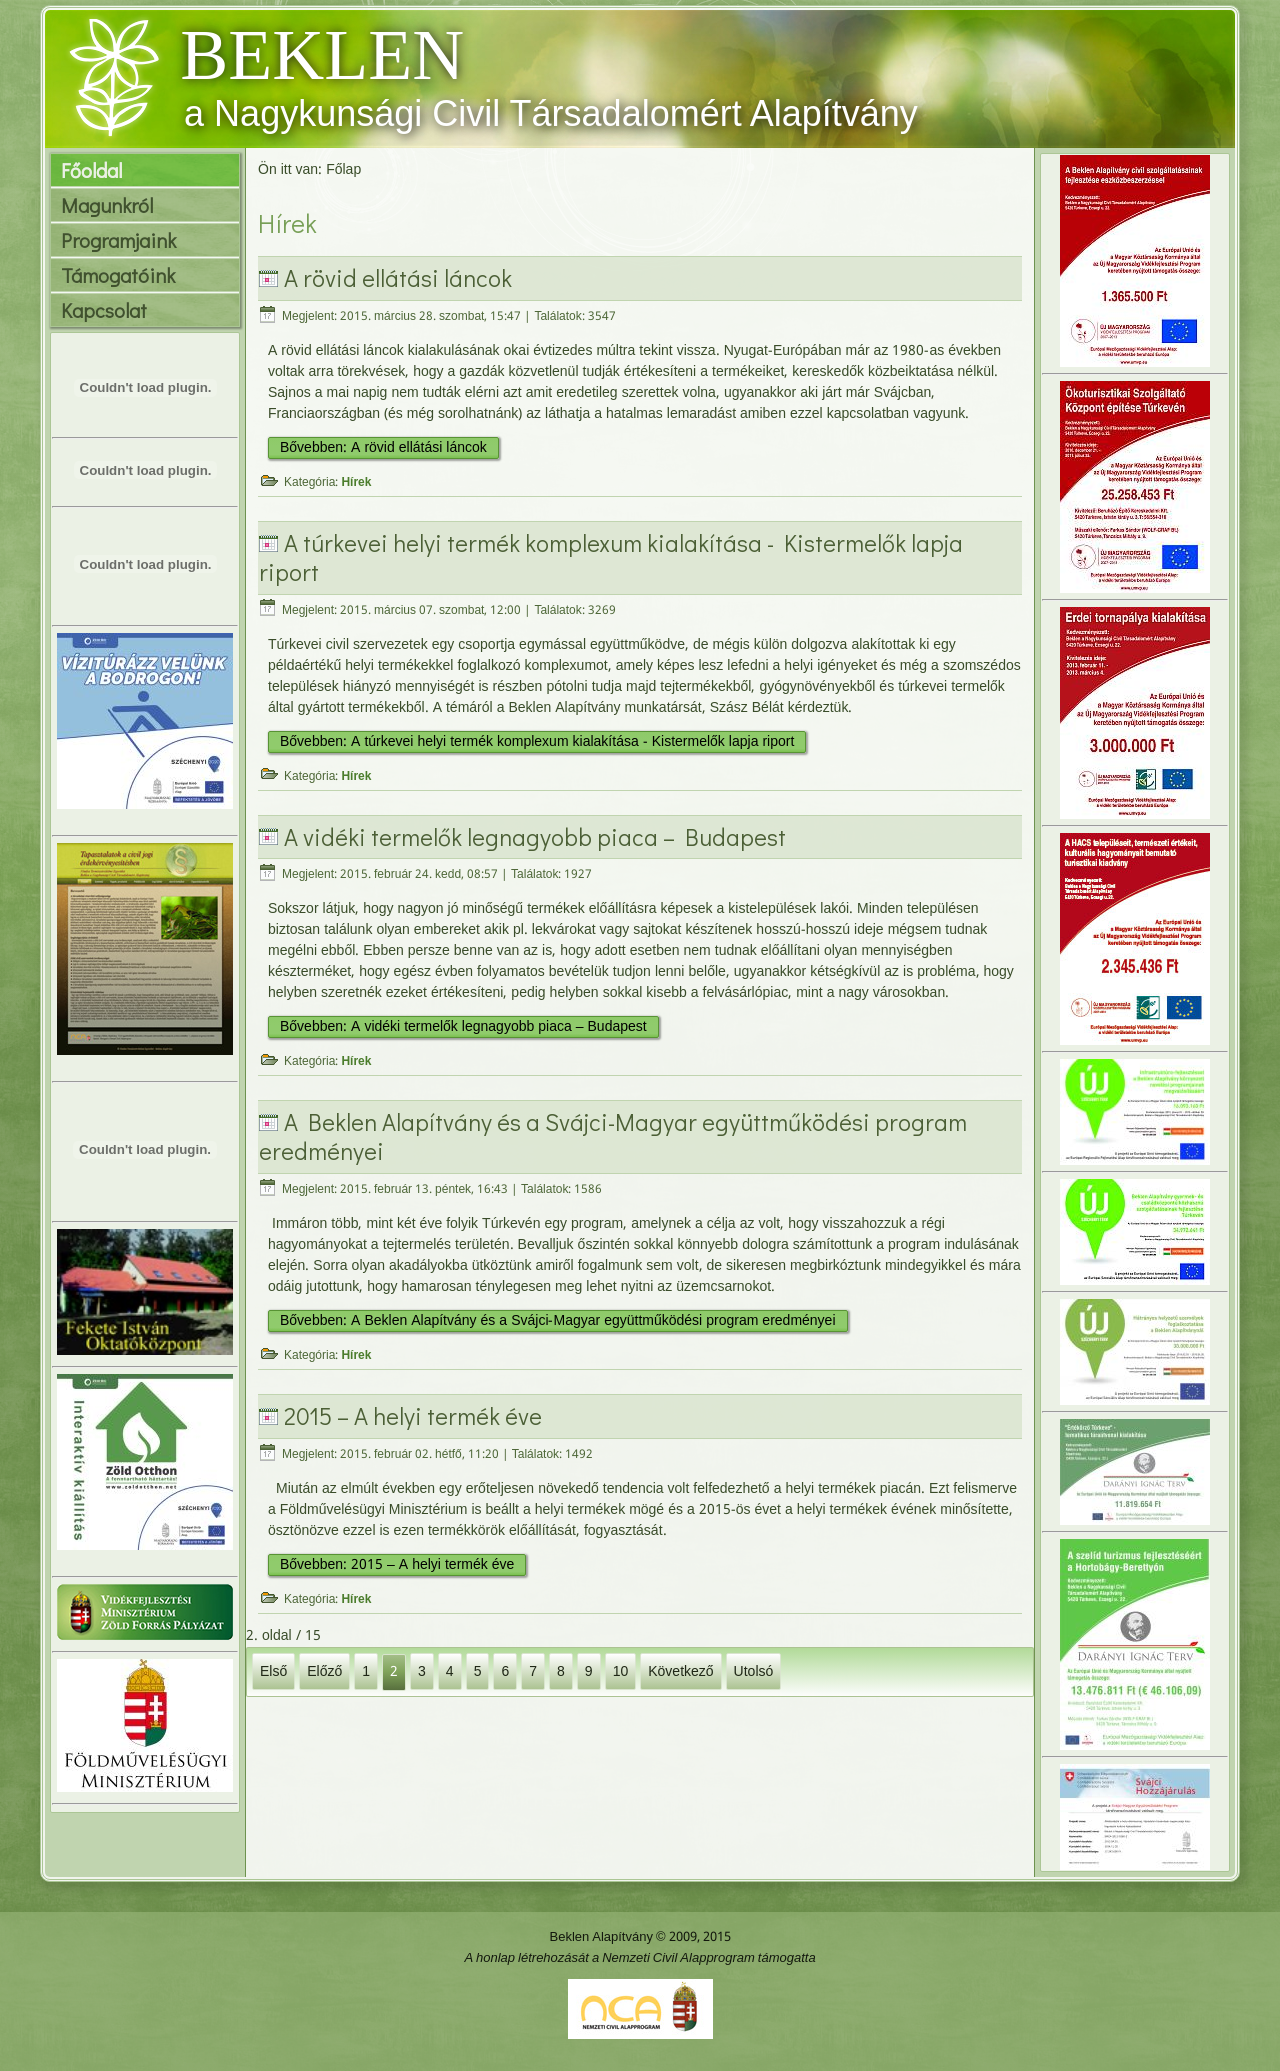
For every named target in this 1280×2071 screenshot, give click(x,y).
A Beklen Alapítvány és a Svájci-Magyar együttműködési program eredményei (613, 1136)
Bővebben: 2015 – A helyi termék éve (397, 1565)
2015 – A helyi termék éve (413, 1415)
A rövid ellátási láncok (398, 277)
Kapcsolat (104, 310)
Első (273, 1671)
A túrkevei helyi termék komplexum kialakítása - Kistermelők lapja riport (611, 557)
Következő (680, 1671)
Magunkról (107, 205)
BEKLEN (322, 55)
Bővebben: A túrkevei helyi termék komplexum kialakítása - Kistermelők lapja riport (537, 742)
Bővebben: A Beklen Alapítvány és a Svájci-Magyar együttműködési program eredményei (558, 1321)
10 (621, 1671)
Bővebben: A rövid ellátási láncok (383, 448)
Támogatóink (118, 275)
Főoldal (91, 170)
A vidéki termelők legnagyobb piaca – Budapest (535, 836)
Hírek (356, 483)
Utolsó (754, 1671)
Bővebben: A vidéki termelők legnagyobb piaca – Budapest (463, 1027)
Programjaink (118, 240)
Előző (324, 1671)
